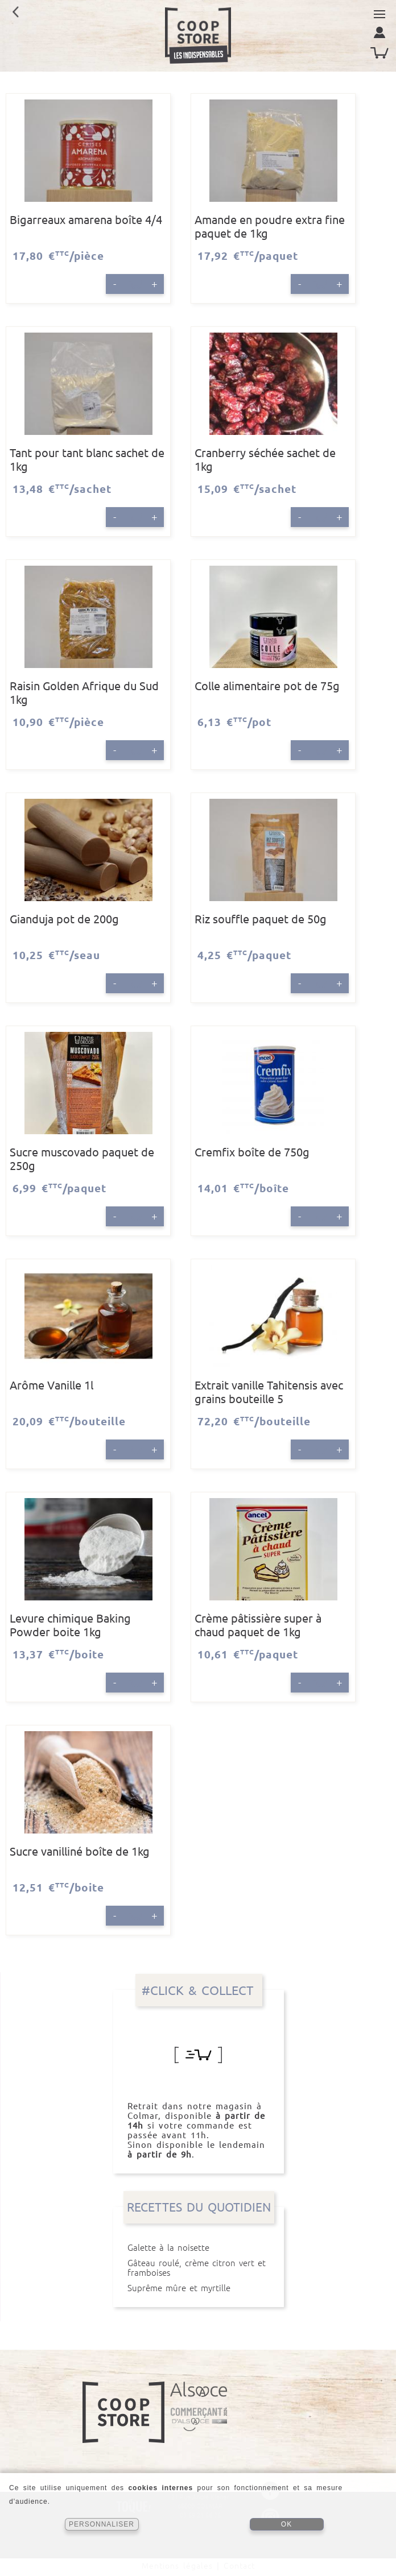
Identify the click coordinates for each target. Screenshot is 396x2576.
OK (286, 2524)
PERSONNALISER (101, 2524)
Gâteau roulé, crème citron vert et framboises (198, 2268)
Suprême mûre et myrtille (198, 2288)
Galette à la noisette (198, 2248)
